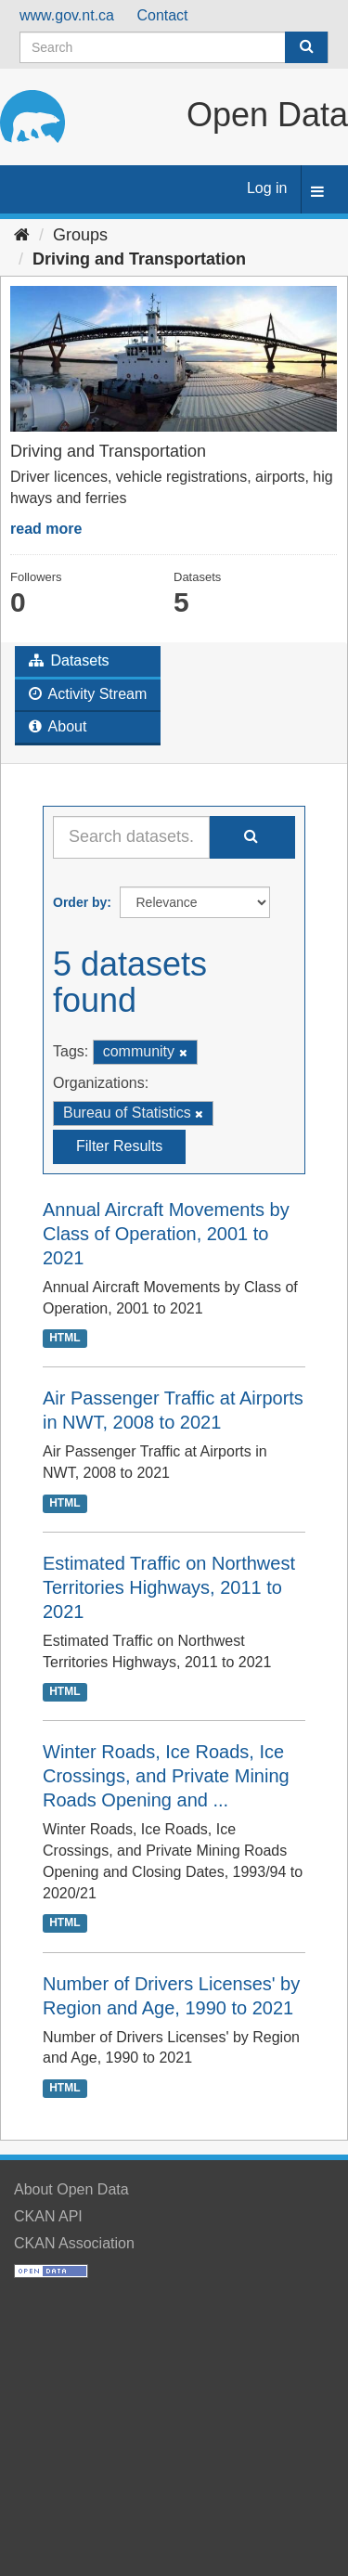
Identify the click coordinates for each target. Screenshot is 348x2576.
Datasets (69, 660)
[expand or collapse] (317, 193)
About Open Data (71, 2189)
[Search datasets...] (131, 837)
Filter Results (119, 1146)
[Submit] (306, 47)
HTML (64, 1337)
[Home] (22, 235)
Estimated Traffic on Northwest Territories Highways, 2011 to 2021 (169, 1587)
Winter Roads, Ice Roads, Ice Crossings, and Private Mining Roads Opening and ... (166, 1775)
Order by (80, 902)
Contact (161, 15)
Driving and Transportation (139, 259)
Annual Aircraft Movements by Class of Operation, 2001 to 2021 (166, 1233)
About (57, 726)
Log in (267, 188)
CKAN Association (74, 2243)
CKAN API (48, 2216)
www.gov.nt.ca (66, 15)
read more (46, 529)
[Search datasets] (174, 47)
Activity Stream (88, 694)
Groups (80, 235)
